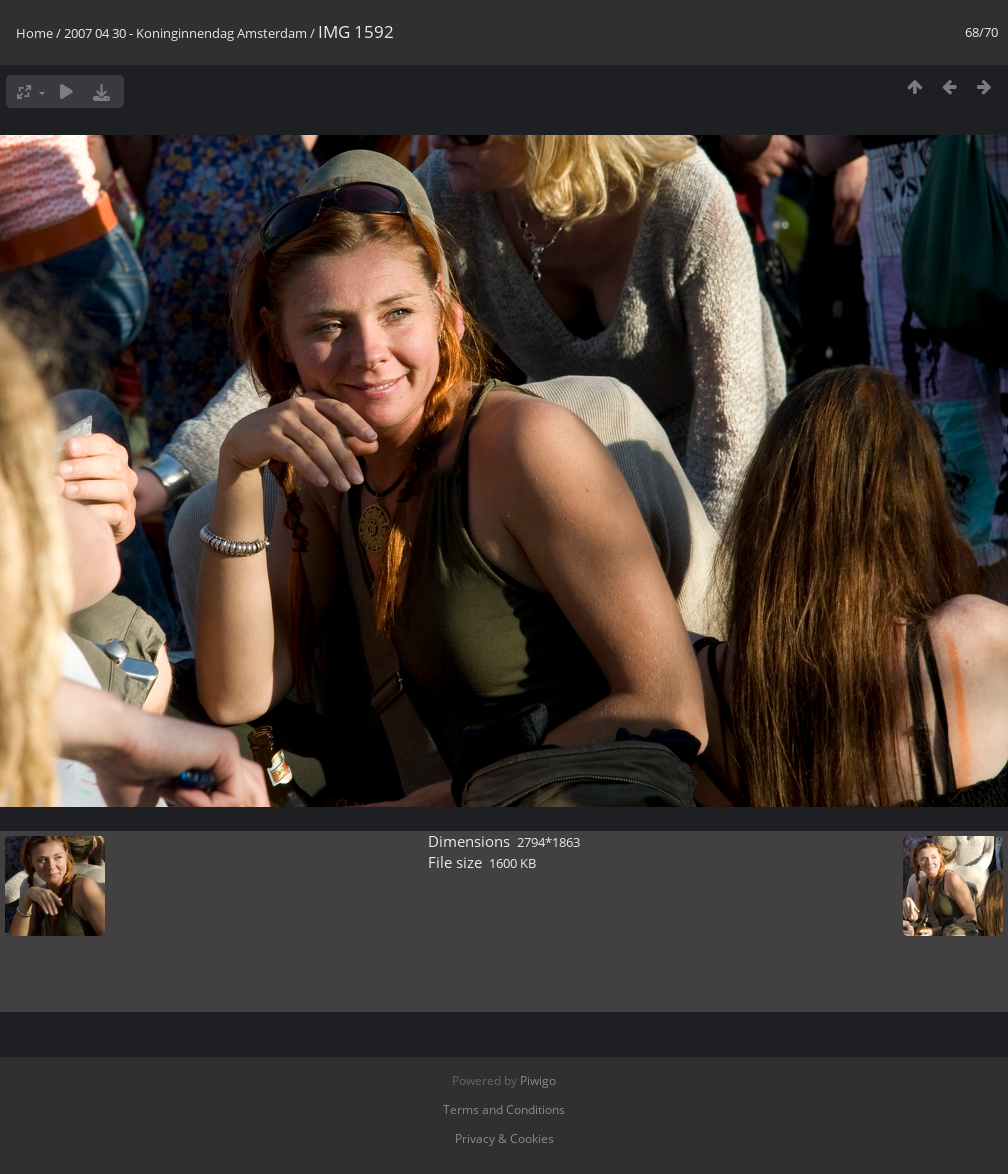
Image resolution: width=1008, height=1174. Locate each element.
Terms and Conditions (504, 1109)
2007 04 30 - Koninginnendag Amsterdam (185, 33)
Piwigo (538, 1080)
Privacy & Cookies (504, 1138)
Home (34, 33)
